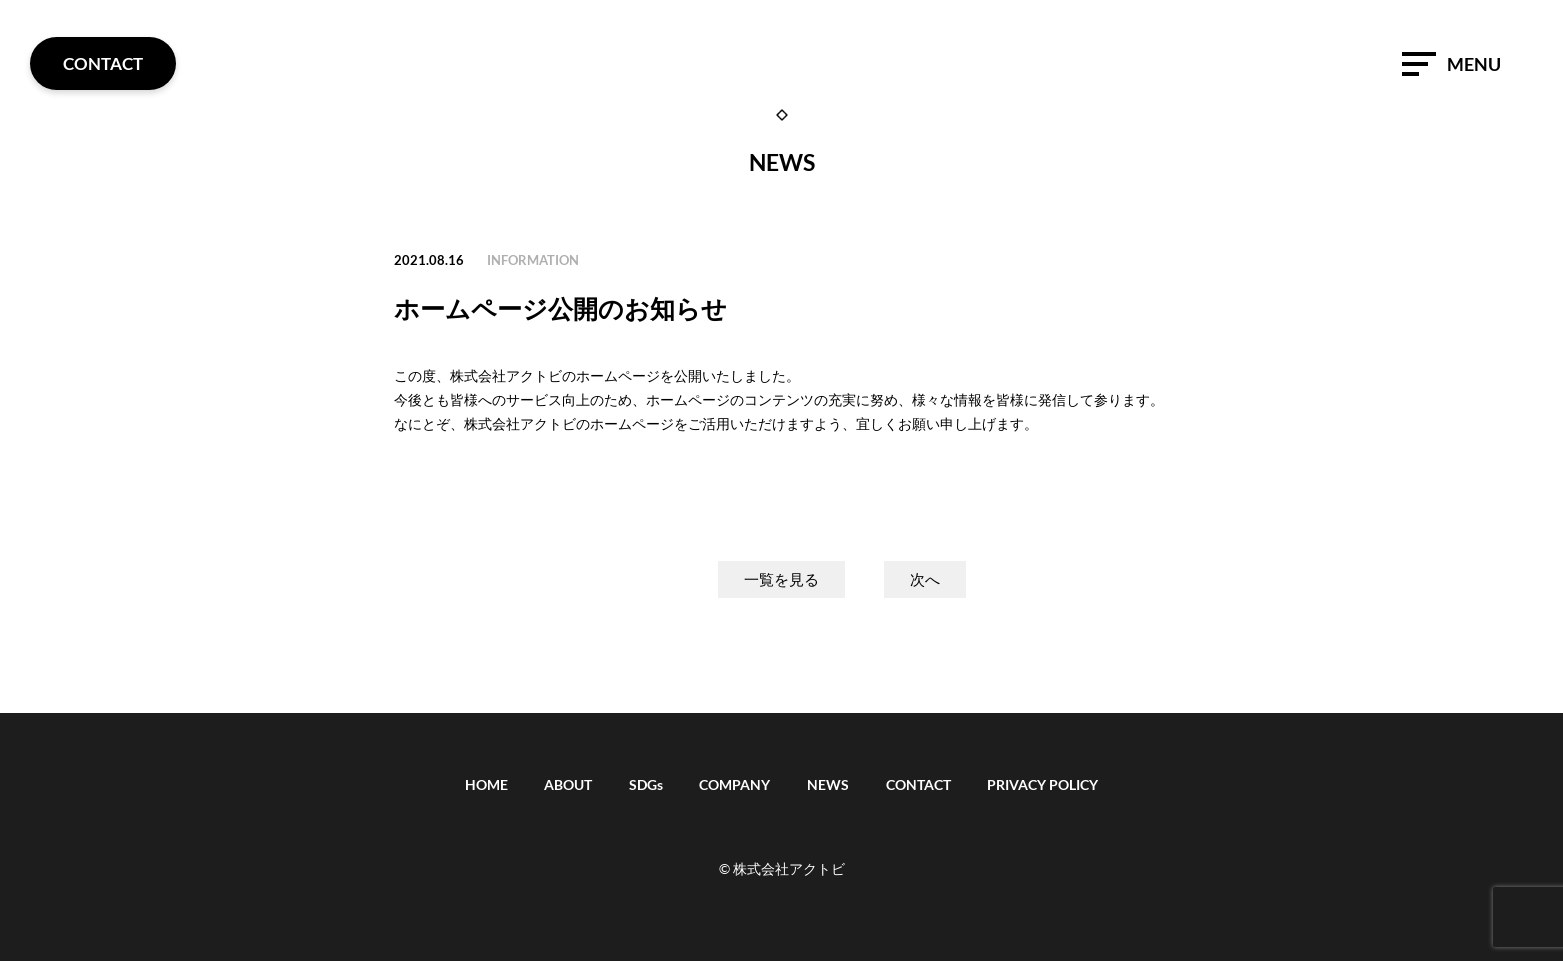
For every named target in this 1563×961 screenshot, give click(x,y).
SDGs (646, 784)
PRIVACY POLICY (1042, 784)
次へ (925, 579)
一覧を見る (781, 579)
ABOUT (568, 784)
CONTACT (918, 784)
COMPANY (734, 784)
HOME (486, 784)
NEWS (828, 784)
